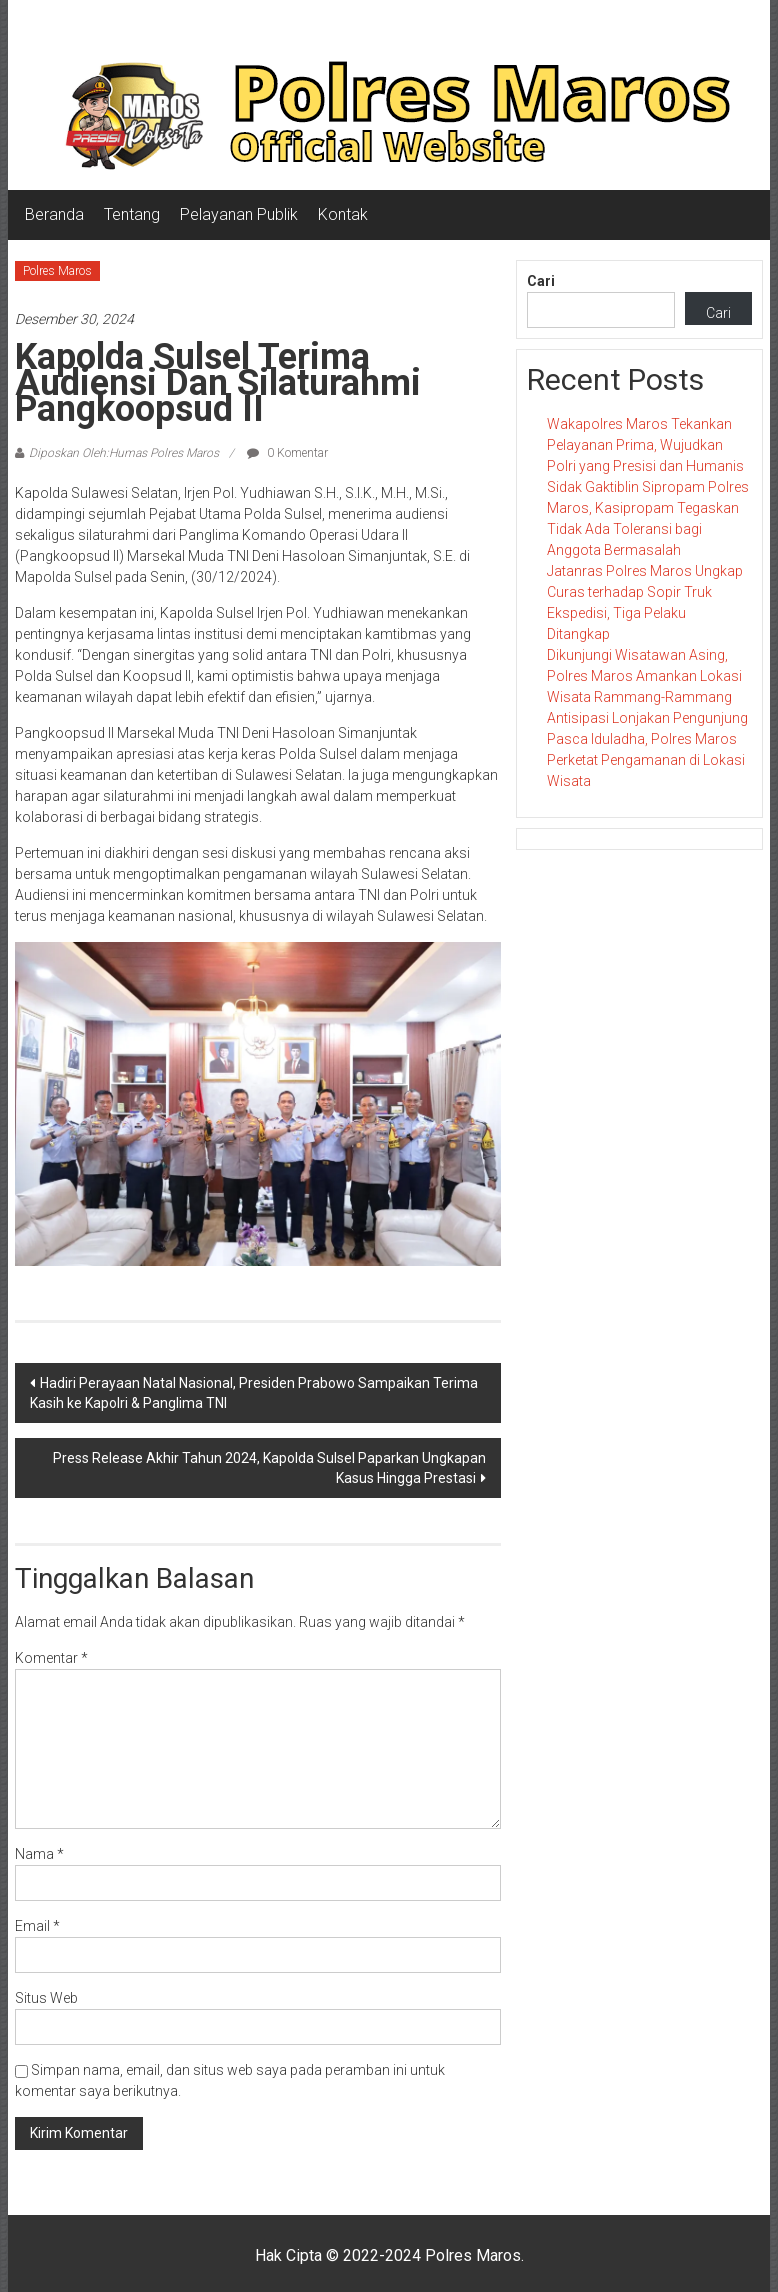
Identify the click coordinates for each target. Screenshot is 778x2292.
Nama (39, 1854)
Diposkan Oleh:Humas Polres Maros (124, 453)
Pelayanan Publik (239, 214)
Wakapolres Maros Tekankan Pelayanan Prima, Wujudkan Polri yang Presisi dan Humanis (645, 445)
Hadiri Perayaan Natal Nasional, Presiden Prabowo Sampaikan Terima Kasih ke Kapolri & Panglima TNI (254, 1393)
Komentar (51, 1658)
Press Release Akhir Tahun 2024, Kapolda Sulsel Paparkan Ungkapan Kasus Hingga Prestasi (269, 1468)
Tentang (132, 214)
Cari (541, 281)
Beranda (54, 214)
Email (37, 1926)
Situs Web (46, 1998)
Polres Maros (57, 271)
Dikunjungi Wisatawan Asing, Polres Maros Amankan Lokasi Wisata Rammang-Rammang (644, 676)
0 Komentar (287, 453)
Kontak (343, 214)
